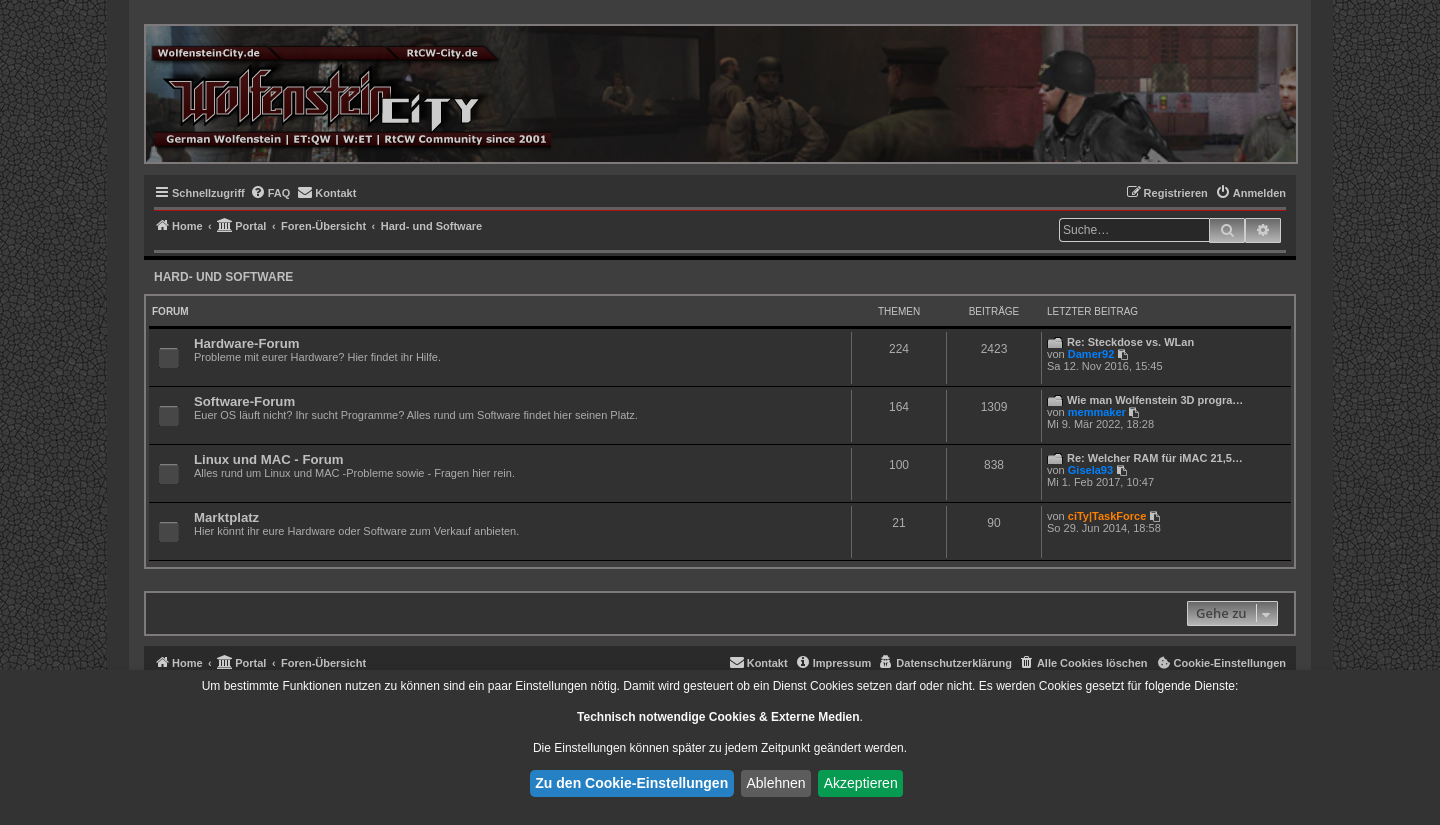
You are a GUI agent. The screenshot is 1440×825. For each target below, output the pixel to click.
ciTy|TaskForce (1107, 516)
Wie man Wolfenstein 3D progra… (1155, 400)
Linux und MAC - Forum (268, 459)
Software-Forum (244, 401)
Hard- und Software (223, 277)
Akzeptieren (861, 783)
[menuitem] (270, 193)
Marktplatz (226, 517)
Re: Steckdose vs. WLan (1130, 342)
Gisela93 (1090, 470)
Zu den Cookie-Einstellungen (631, 783)
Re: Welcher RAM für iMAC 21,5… (1155, 458)
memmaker (1097, 412)
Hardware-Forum (247, 343)
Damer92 (1091, 354)
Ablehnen (775, 783)
